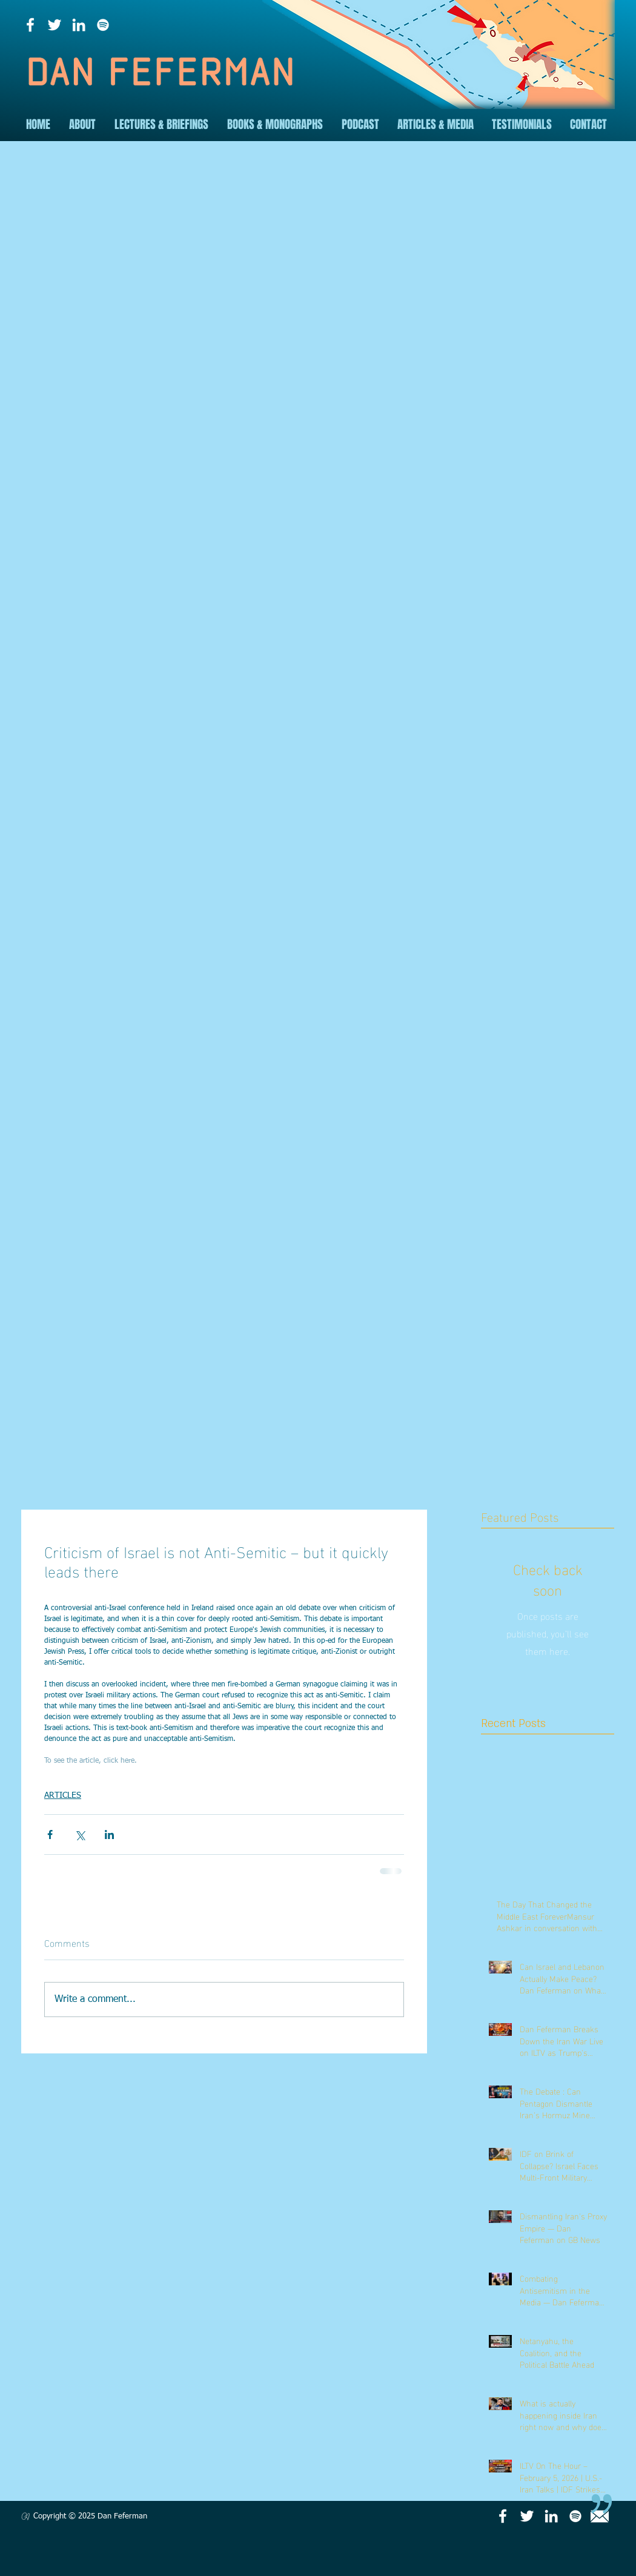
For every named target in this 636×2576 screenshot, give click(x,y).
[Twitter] (54, 25)
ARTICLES (62, 1795)
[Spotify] (103, 25)
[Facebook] (30, 25)
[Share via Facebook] (50, 1834)
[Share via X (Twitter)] (79, 1834)
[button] (82, 124)
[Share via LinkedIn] (109, 1834)
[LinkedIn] (79, 25)
